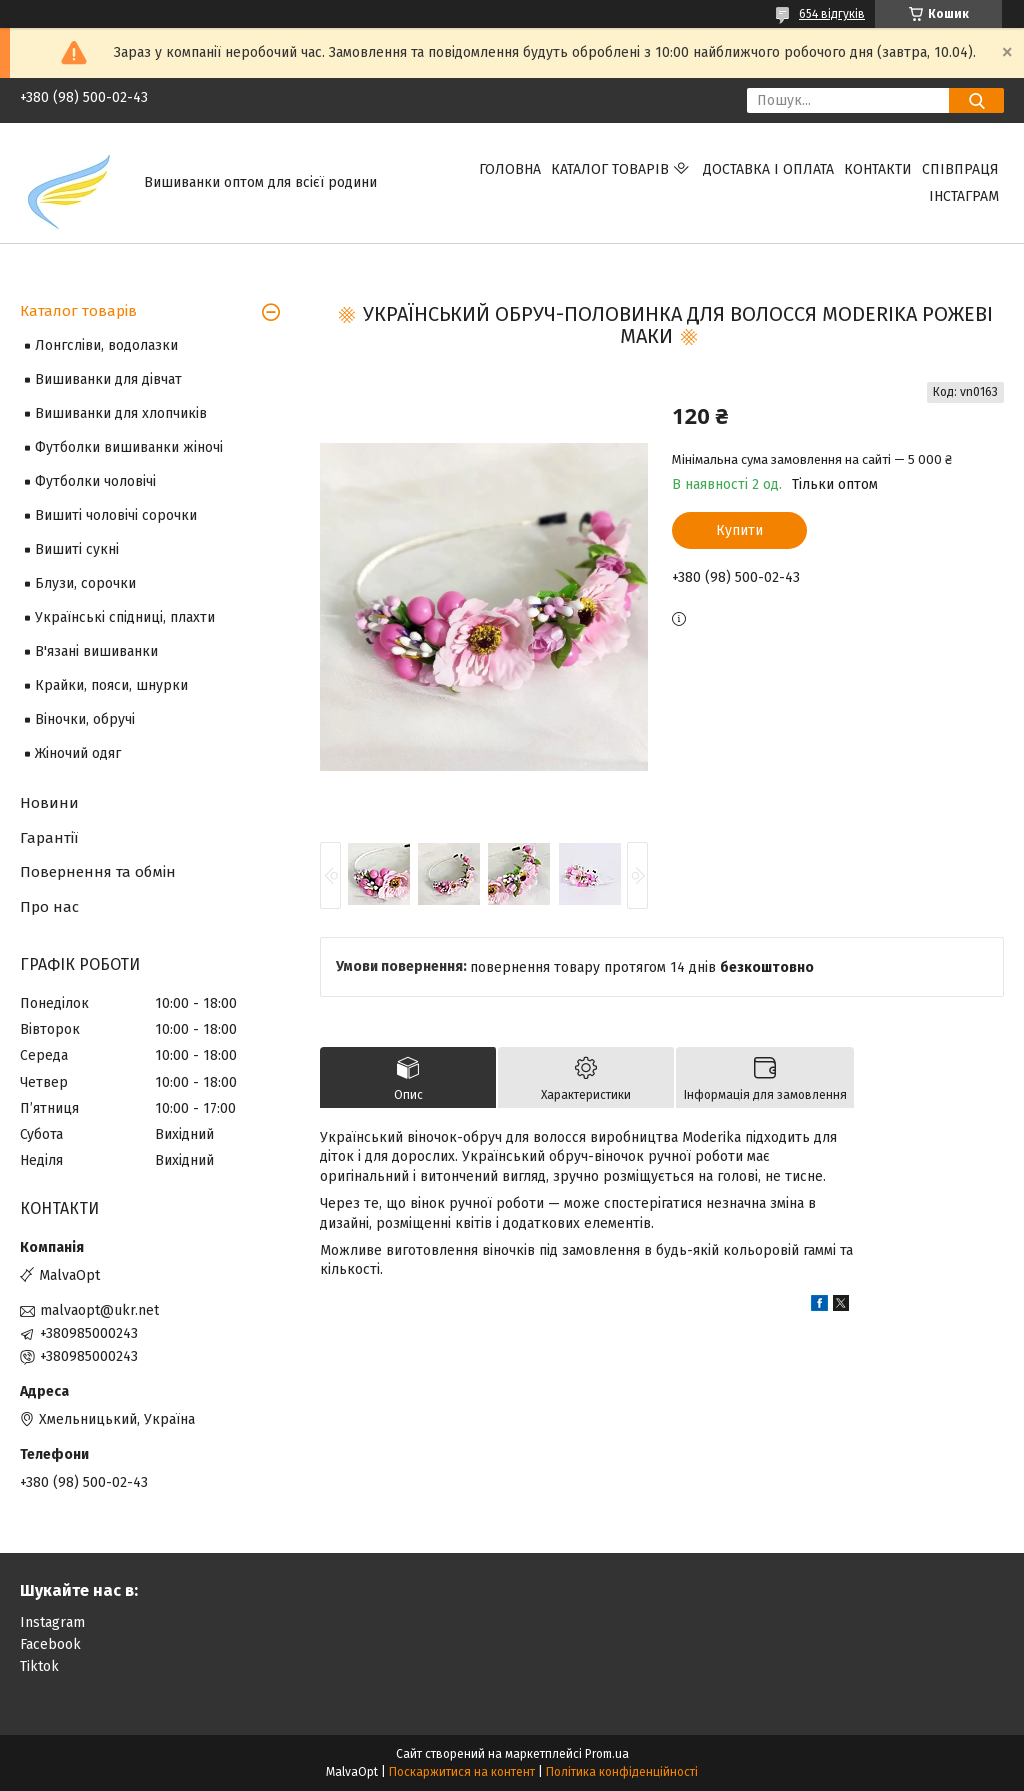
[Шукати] (976, 100)
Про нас (49, 907)
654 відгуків (832, 14)
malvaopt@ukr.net (99, 1310)
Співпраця (960, 169)
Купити (739, 530)
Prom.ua (607, 1754)
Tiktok (39, 1666)
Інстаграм (964, 196)
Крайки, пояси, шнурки (111, 685)
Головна (510, 169)
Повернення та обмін (98, 872)
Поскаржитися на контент (462, 1772)
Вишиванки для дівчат (108, 379)
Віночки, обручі (85, 719)
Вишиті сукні (77, 549)
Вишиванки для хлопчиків (121, 413)
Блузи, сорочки (85, 583)
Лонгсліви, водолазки (106, 345)
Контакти (878, 169)
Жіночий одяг (78, 753)
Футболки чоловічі (95, 481)
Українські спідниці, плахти (125, 617)
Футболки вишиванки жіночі (129, 447)
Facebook (50, 1644)
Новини (49, 803)
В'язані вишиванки (96, 651)
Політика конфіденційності (622, 1772)
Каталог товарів (610, 169)
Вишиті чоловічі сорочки (116, 515)
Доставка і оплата (768, 169)
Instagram (52, 1622)
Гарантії (49, 838)
